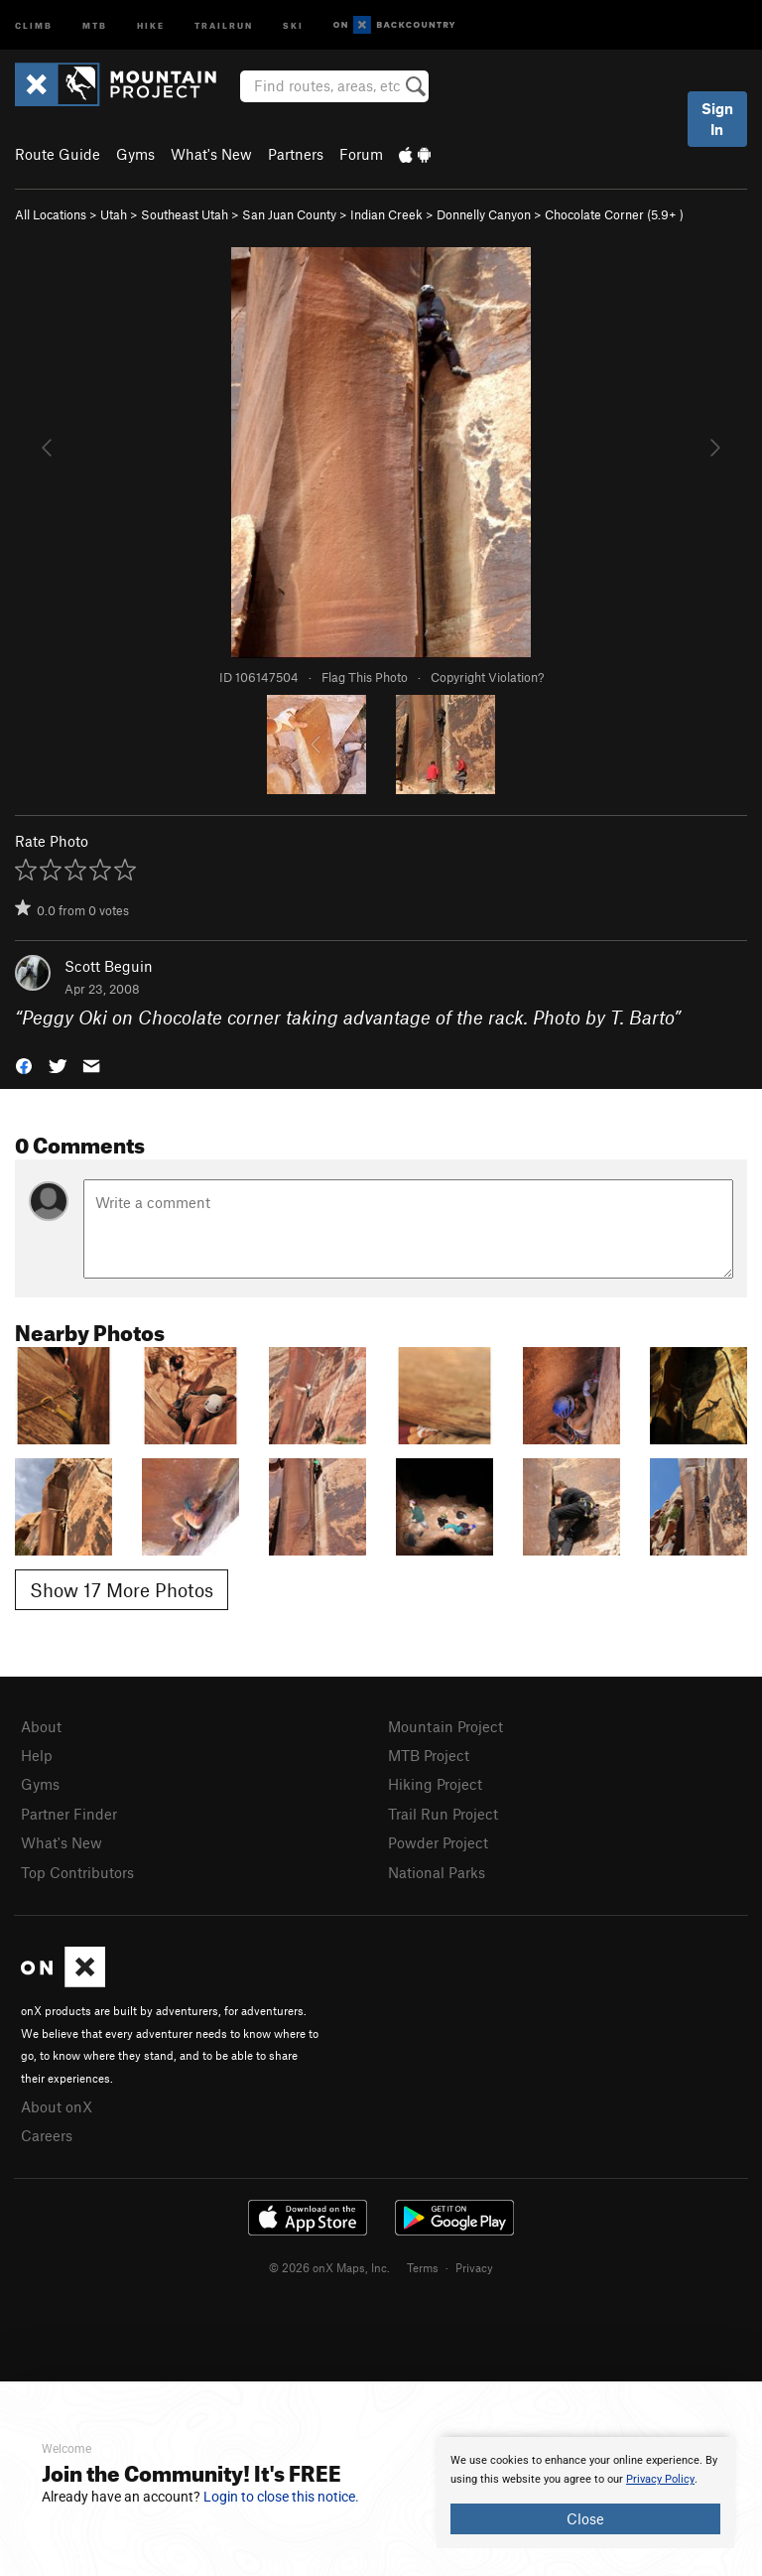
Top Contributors (77, 1872)
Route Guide (57, 154)
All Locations (50, 214)
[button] (24, 1063)
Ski (293, 24)
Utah (113, 214)
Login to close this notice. (281, 2497)
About (41, 1726)
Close (585, 2518)
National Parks (436, 1872)
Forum (361, 154)
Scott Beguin (108, 966)
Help (37, 1755)
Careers (46, 2135)
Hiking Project (435, 1784)
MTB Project (428, 1755)
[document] (585, 2492)
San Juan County (289, 214)
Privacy (474, 2267)
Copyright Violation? (487, 677)
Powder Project (438, 1842)
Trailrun (223, 24)
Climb (34, 24)
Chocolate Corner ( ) (614, 214)
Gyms (135, 154)
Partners (295, 154)
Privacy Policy (660, 2479)
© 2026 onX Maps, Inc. (329, 2267)
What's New (211, 154)
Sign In (717, 118)
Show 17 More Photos (121, 1589)
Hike (151, 24)
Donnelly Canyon (484, 214)
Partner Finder (69, 1814)
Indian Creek (386, 214)
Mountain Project (445, 1726)
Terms (423, 2267)
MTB (94, 24)
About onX (56, 2106)
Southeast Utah (184, 214)
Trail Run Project (443, 1814)
